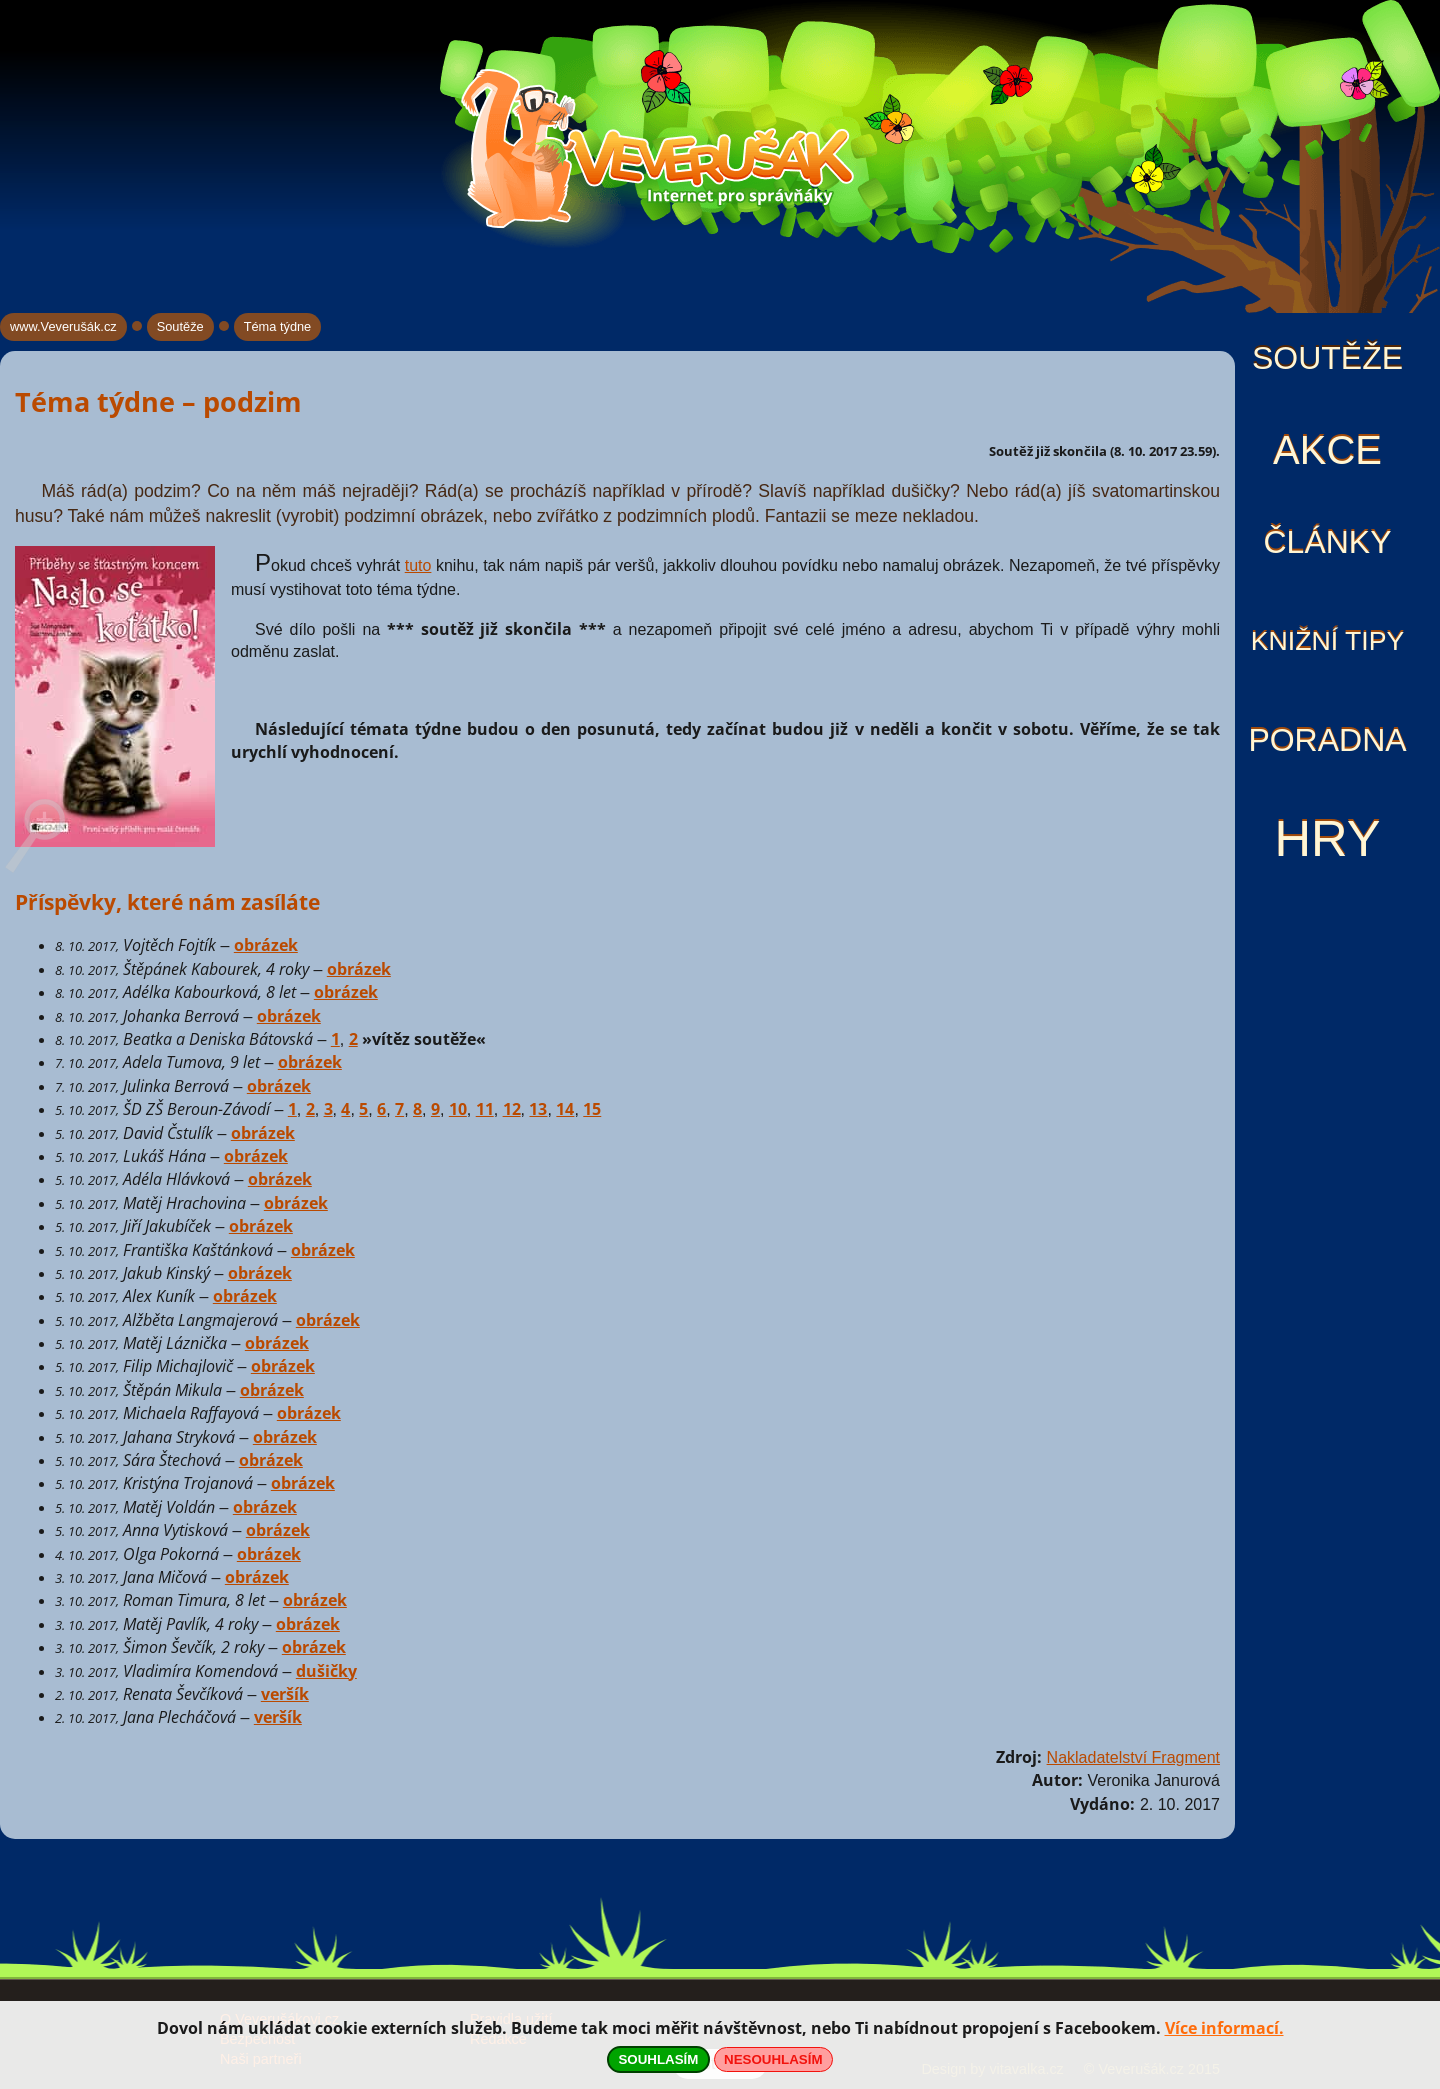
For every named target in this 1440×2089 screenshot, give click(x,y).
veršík (285, 1694)
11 (485, 1109)
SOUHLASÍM (658, 2059)
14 (565, 1109)
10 (458, 1109)
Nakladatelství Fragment (1133, 1757)
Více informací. (1224, 2028)
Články (1327, 542)
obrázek (266, 945)
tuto (418, 565)
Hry (1327, 838)
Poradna (1327, 740)
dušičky (326, 1671)
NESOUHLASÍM (773, 2059)
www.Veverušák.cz (63, 326)
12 (512, 1109)
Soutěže (1327, 358)
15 (592, 1109)
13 (538, 1109)
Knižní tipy (1328, 641)
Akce (1327, 450)
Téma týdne (278, 326)
